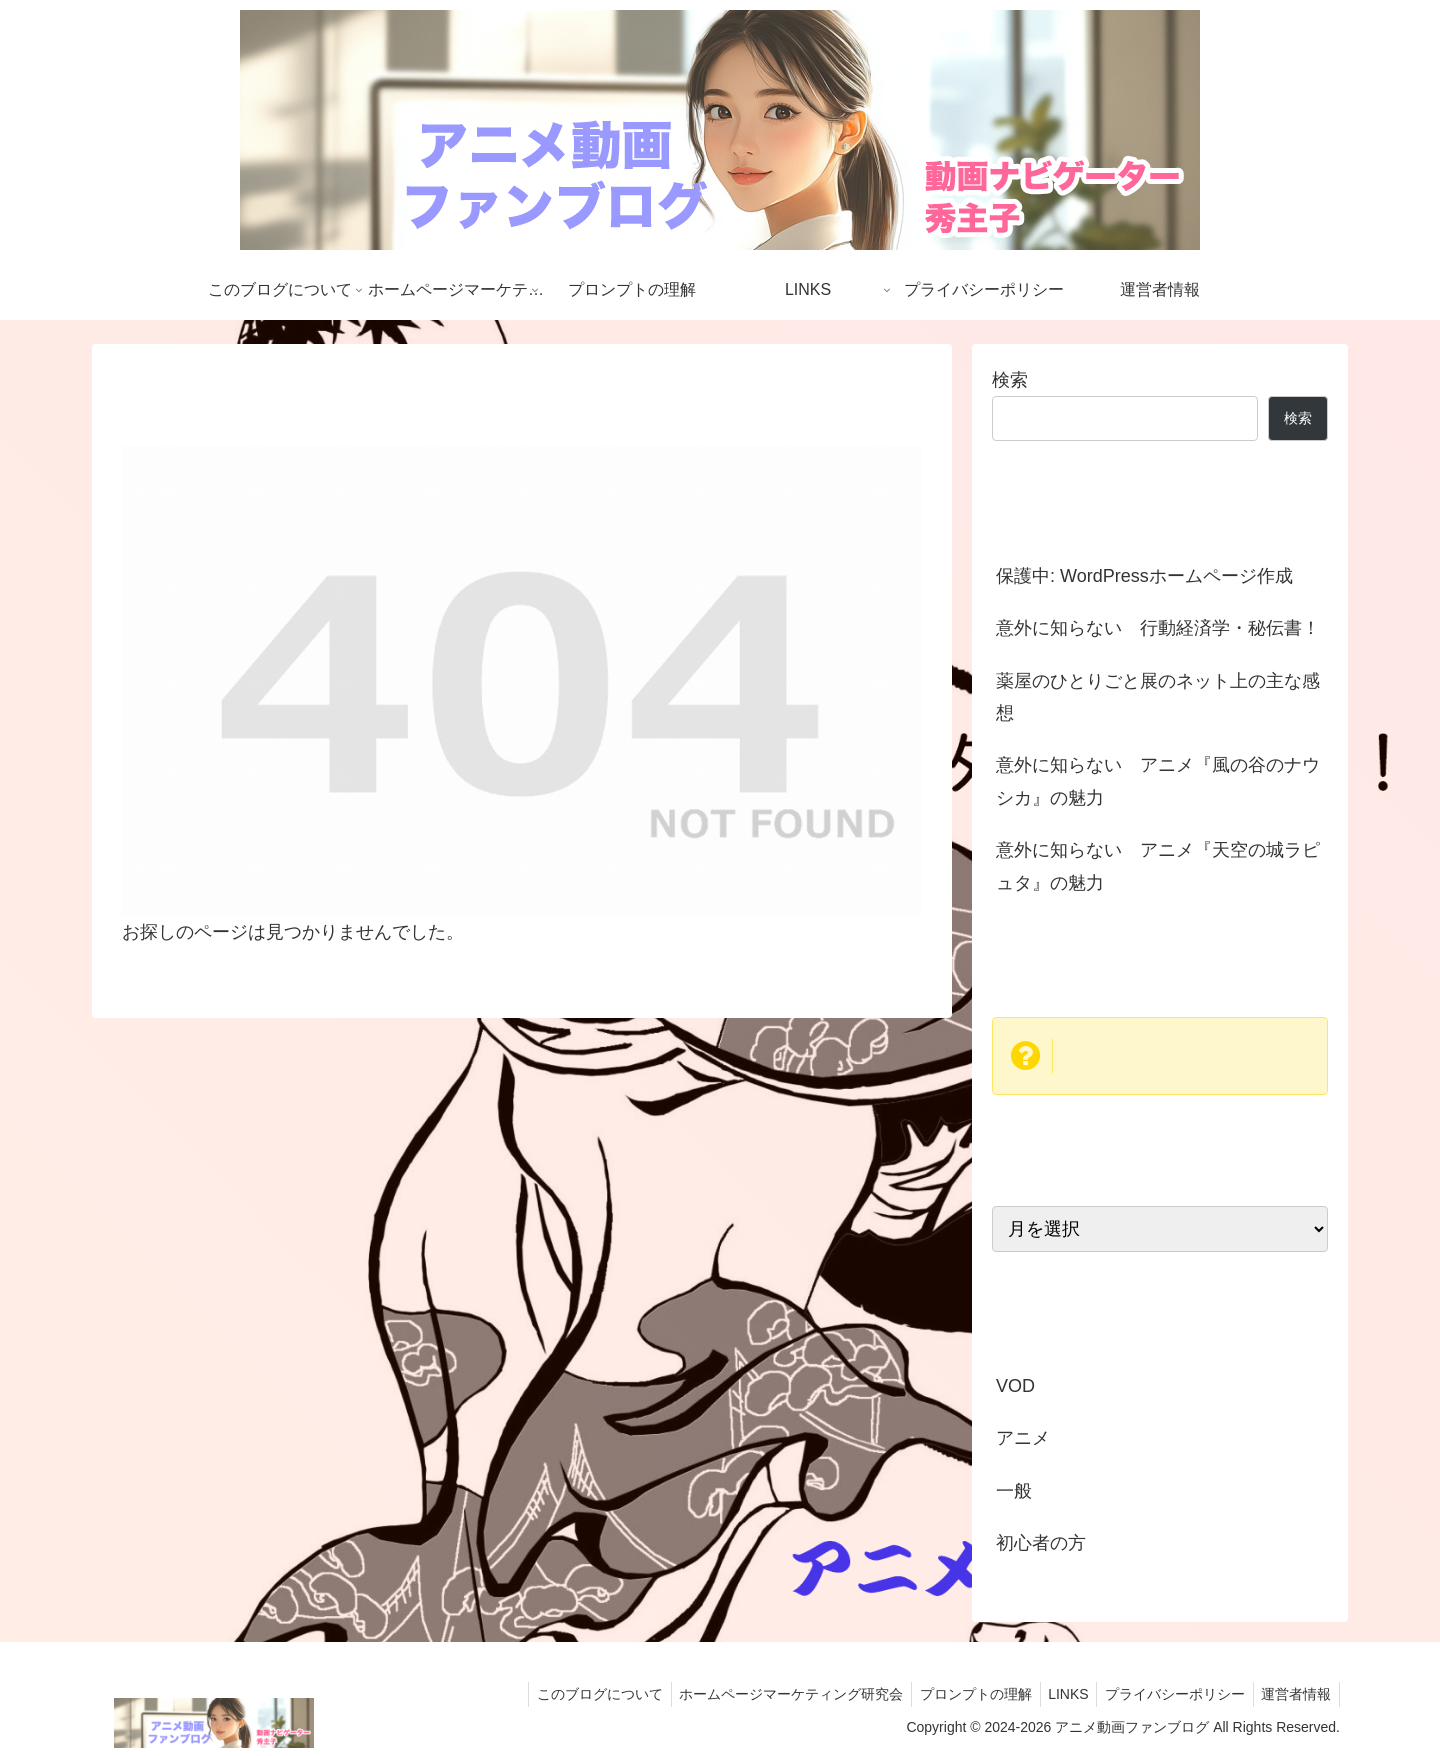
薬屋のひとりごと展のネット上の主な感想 (1158, 697)
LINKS (1057, 1694)
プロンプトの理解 (960, 1694)
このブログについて (575, 1694)
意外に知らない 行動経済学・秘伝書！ (1158, 628)
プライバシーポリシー (1168, 1694)
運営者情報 (1294, 1694)
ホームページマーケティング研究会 (771, 1694)
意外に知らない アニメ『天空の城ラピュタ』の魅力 (1158, 866)
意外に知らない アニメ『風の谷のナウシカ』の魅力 (1158, 781)
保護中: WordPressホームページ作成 (1144, 576)
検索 (1010, 380)
